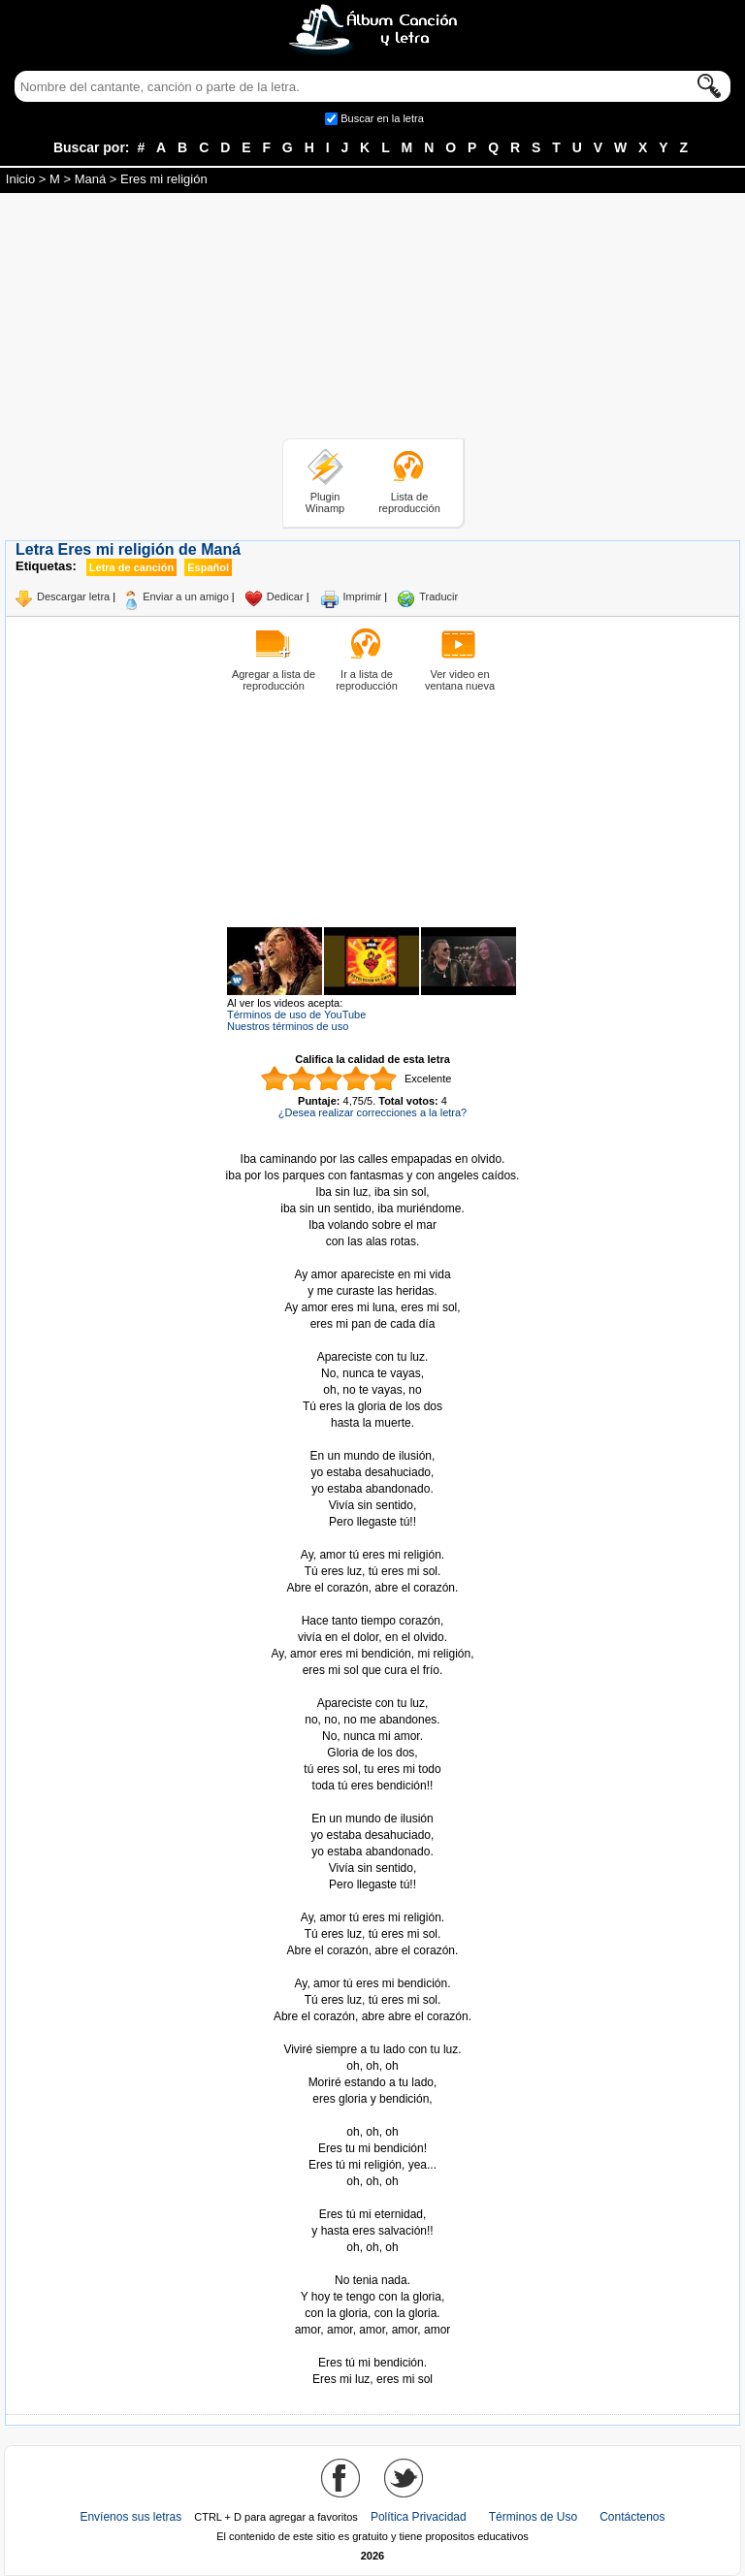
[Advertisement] (372, 319)
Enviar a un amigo (186, 596)
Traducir (438, 596)
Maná (91, 179)
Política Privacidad (419, 2517)
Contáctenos (631, 2517)
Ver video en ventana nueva (460, 680)
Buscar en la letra (382, 118)
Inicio (20, 179)
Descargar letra (73, 596)
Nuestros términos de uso (287, 1026)
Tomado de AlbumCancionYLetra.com (372, 2346)
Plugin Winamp (325, 502)
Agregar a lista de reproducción (273, 680)
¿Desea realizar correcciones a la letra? (372, 1112)
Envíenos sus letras (130, 2517)
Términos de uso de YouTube (296, 1014)
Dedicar (285, 596)
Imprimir (362, 596)
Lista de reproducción (409, 502)
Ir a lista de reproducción (367, 680)
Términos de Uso (533, 2517)
